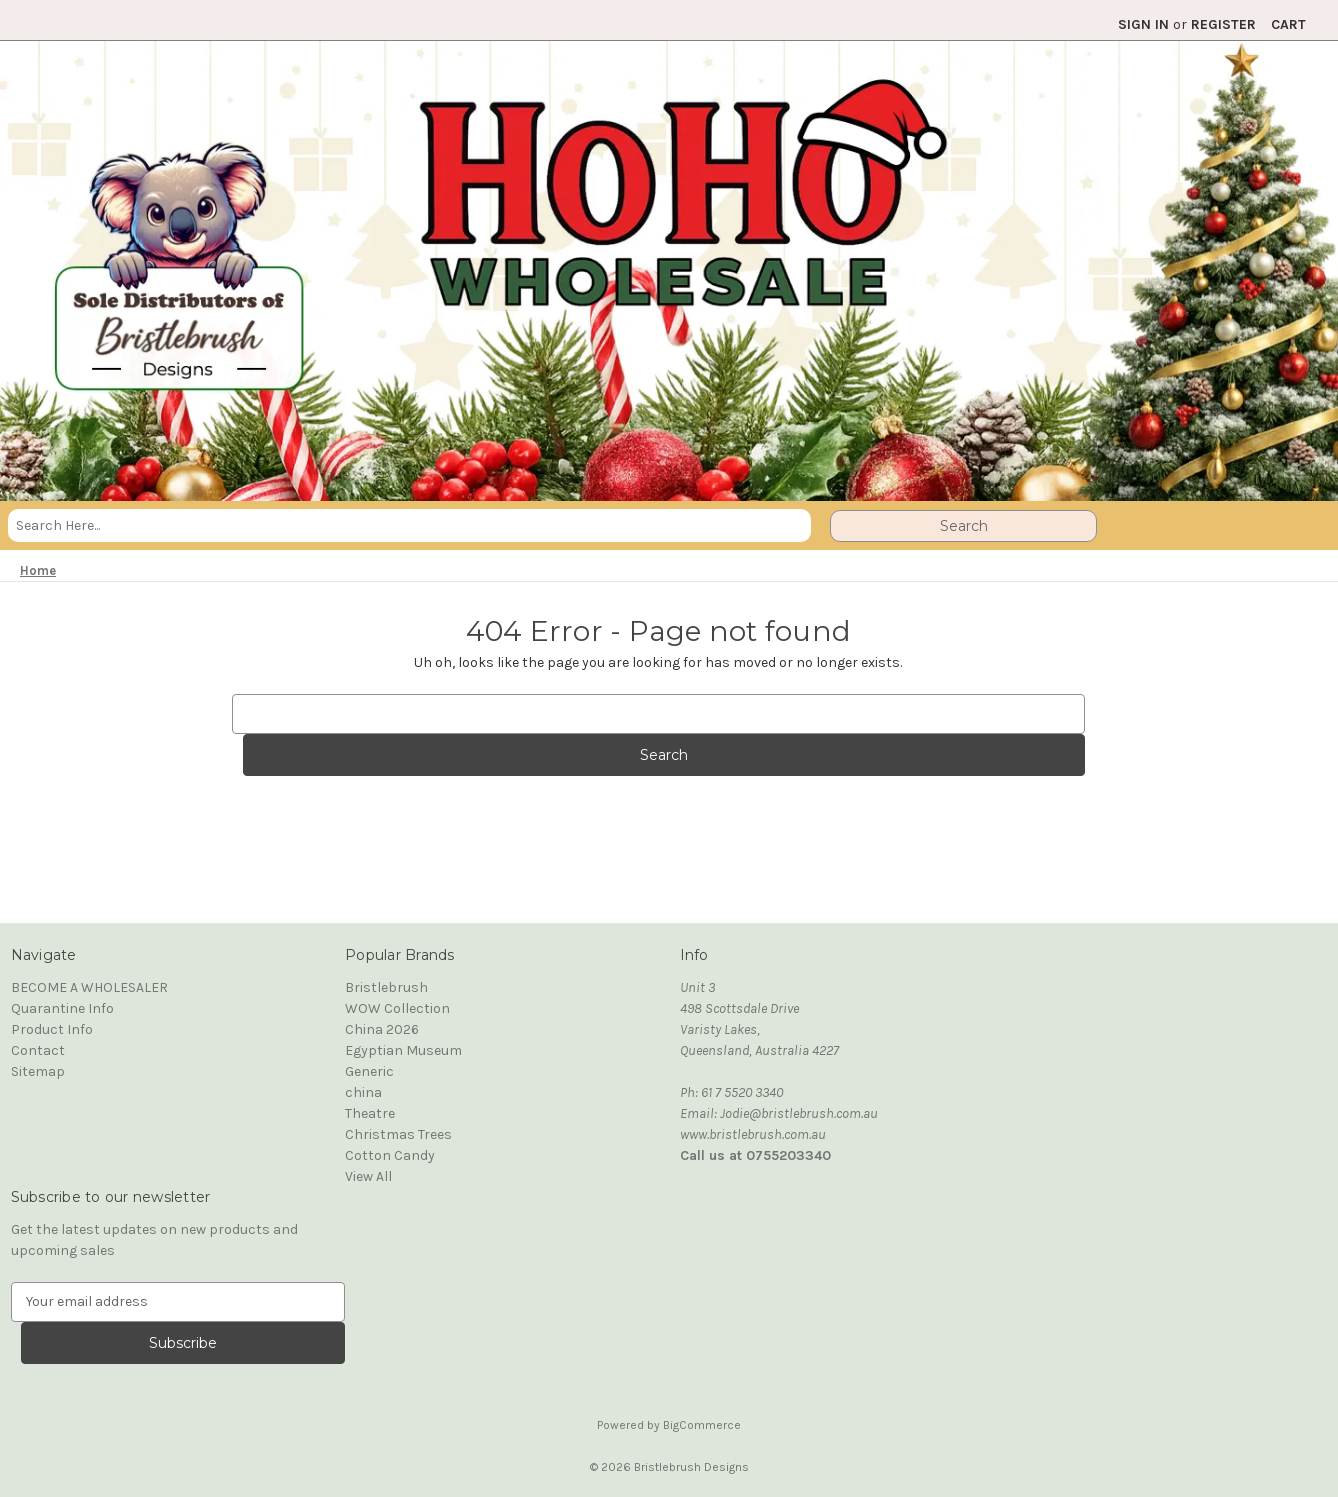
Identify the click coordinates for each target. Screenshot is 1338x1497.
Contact (38, 1050)
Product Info (52, 1029)
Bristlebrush (386, 987)
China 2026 (382, 1029)
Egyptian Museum (403, 1050)
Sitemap (38, 1071)
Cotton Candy (390, 1155)
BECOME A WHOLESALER (89, 987)
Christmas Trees (398, 1134)
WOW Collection (397, 1008)
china (363, 1092)
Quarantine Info (62, 1008)
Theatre (370, 1113)
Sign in (1143, 24)
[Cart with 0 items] (1288, 24)
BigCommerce (702, 1425)
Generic (369, 1071)
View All (368, 1176)
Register (1223, 24)
